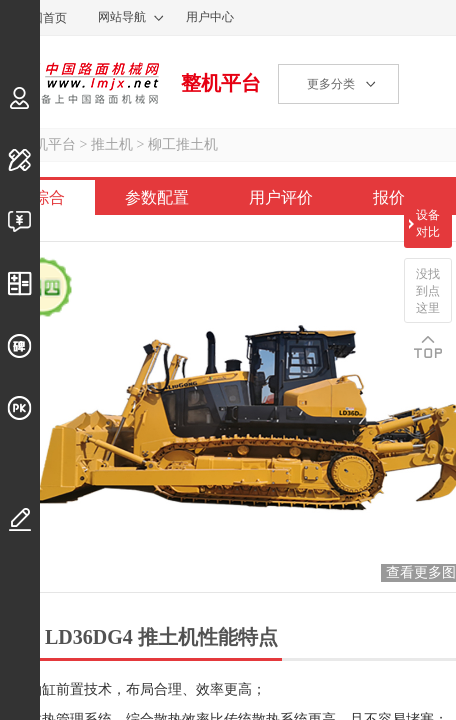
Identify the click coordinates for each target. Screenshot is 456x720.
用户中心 (210, 17)
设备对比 (428, 223)
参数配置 (157, 197)
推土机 (112, 144)
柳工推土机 (183, 144)
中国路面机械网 (79, 83)
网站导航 (122, 17)
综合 (49, 197)
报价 (389, 197)
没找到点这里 (428, 291)
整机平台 (221, 83)
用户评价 (281, 197)
